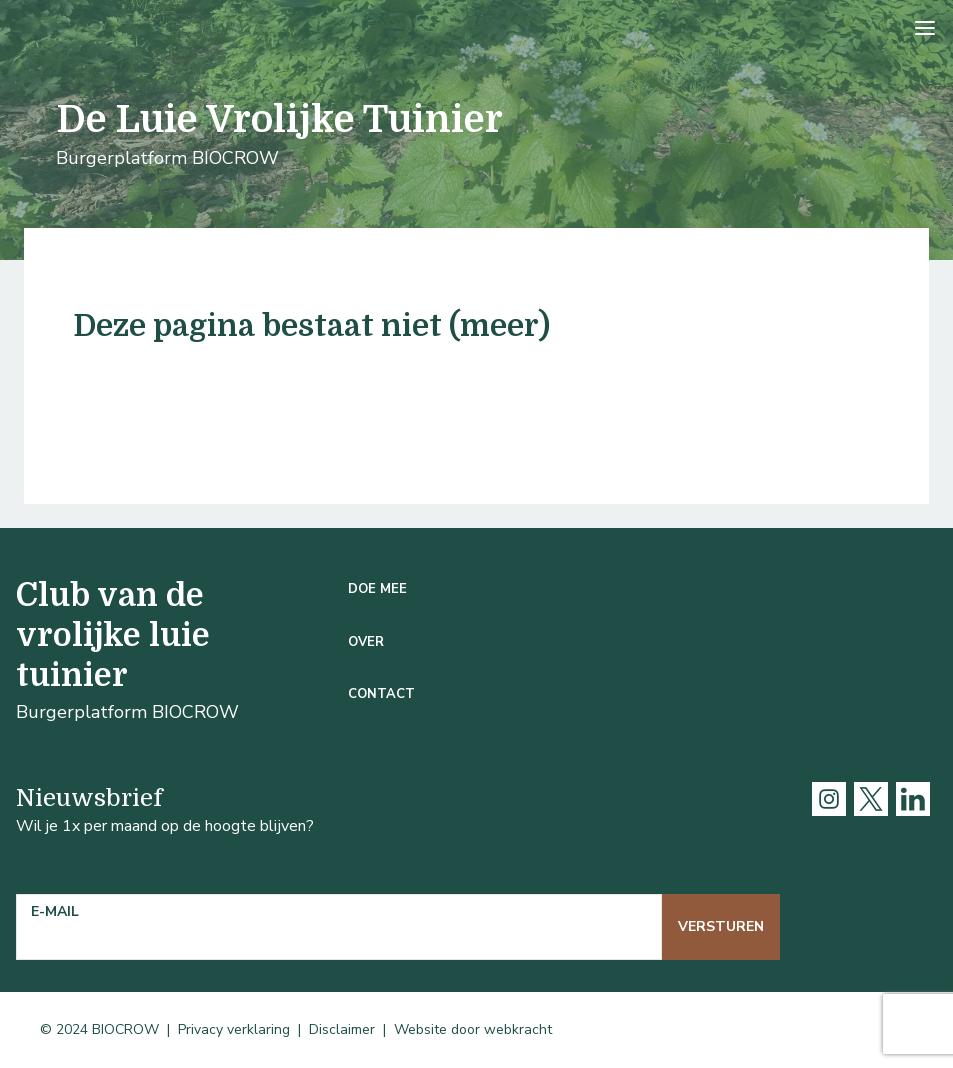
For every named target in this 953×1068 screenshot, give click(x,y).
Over (366, 642)
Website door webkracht (473, 1029)
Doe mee (377, 589)
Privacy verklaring (234, 1029)
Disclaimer (342, 1029)
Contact (381, 694)
